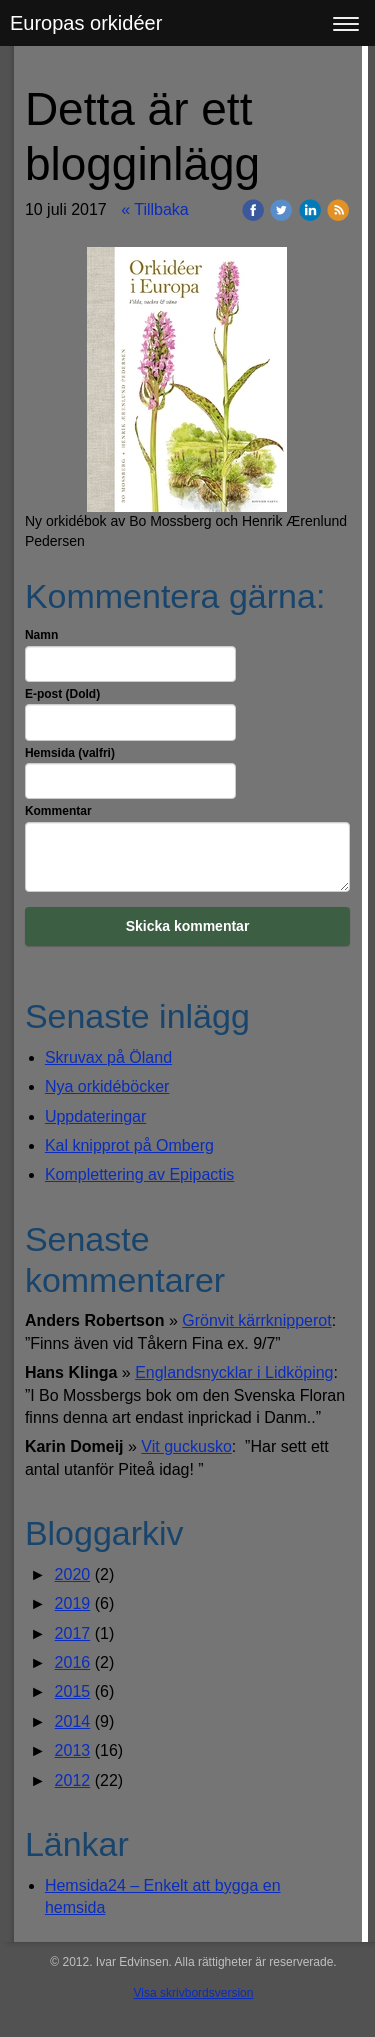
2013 (73, 1750)
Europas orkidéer (86, 23)
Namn (41, 635)
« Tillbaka (155, 209)
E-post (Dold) (62, 694)
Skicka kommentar (188, 926)
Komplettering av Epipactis (139, 1174)
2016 (73, 1662)
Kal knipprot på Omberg (129, 1145)
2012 (73, 1780)
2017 (73, 1633)
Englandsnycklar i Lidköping (234, 1372)
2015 (73, 1691)
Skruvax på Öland (108, 1057)
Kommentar (58, 811)
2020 (73, 1574)
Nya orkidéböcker (107, 1086)
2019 (73, 1603)
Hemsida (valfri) (70, 753)
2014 (73, 1721)
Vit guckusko (186, 1446)
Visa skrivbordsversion (194, 1993)
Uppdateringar (95, 1116)
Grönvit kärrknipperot (256, 1320)
